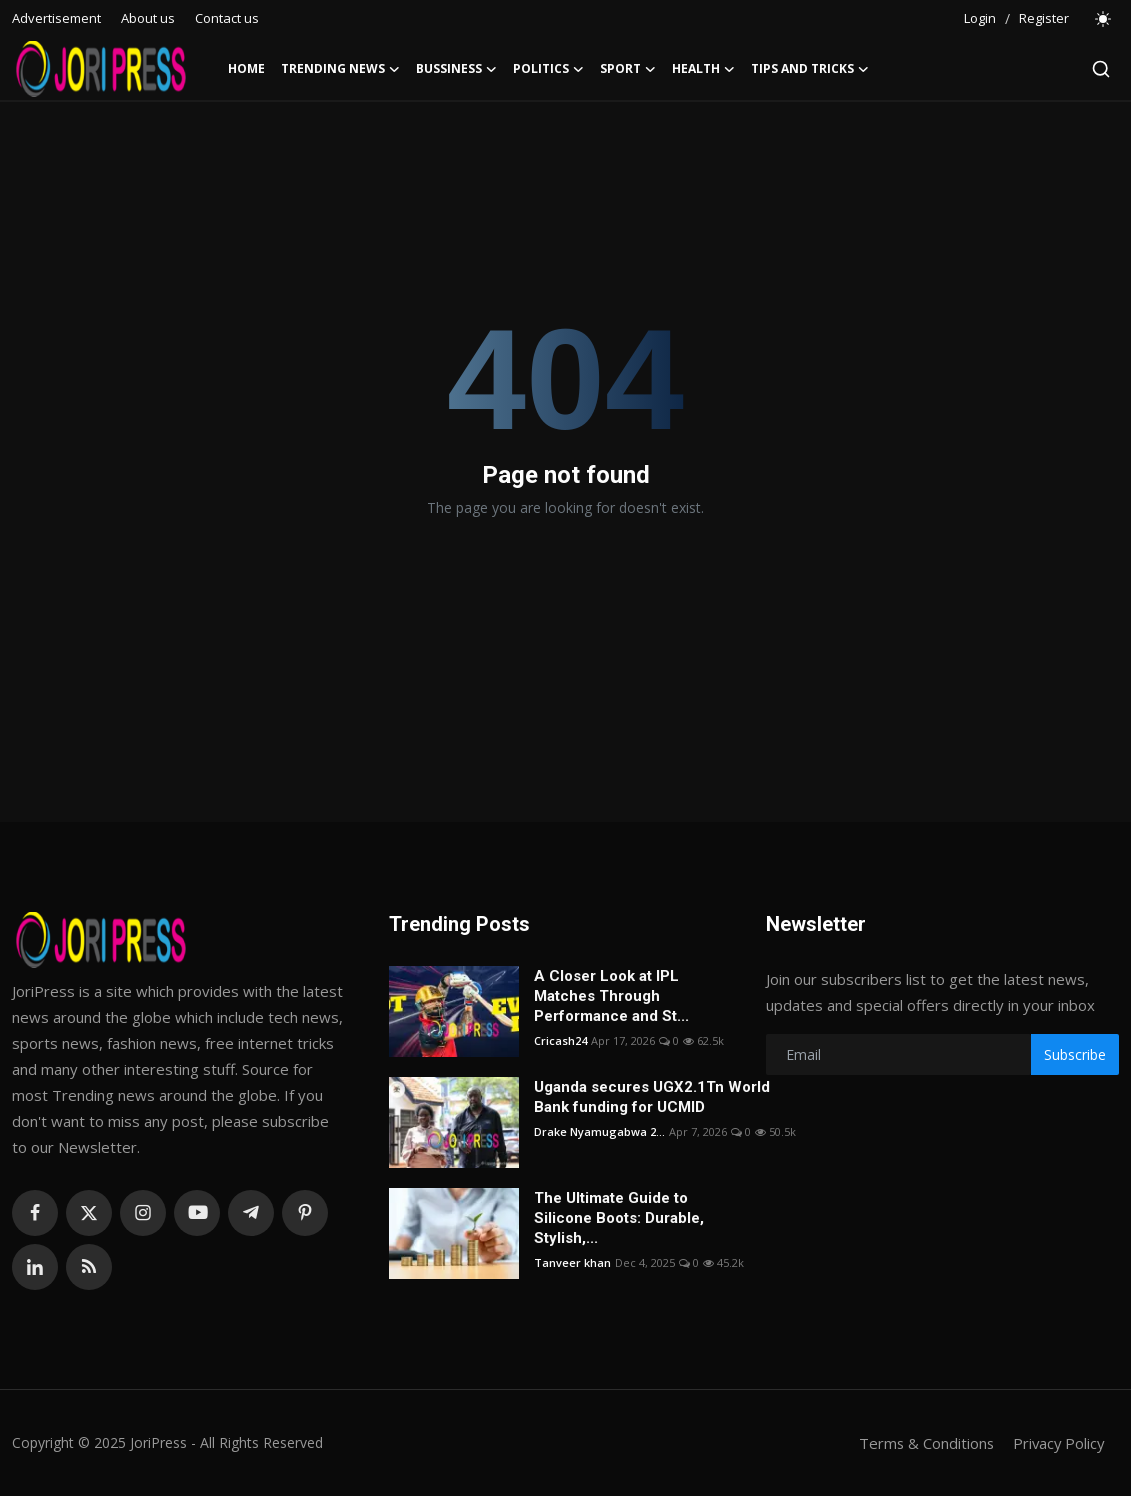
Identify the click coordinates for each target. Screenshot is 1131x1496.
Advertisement (56, 18)
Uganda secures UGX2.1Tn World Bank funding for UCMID (652, 1097)
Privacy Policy (1057, 1443)
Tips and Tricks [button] (810, 69)
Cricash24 (560, 1040)
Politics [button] (548, 69)
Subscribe (1075, 1054)
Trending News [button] (340, 69)
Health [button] (703, 69)
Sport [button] (628, 69)
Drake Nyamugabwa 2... (599, 1131)
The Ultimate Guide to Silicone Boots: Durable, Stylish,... (619, 1218)
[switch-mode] (1104, 19)
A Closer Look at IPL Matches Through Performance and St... (611, 996)
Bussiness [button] (456, 69)
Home (246, 68)
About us (148, 18)
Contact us (227, 18)
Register (1044, 18)
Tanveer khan (572, 1262)
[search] (1101, 69)
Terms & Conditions (922, 1443)
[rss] (89, 1267)
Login (980, 18)
